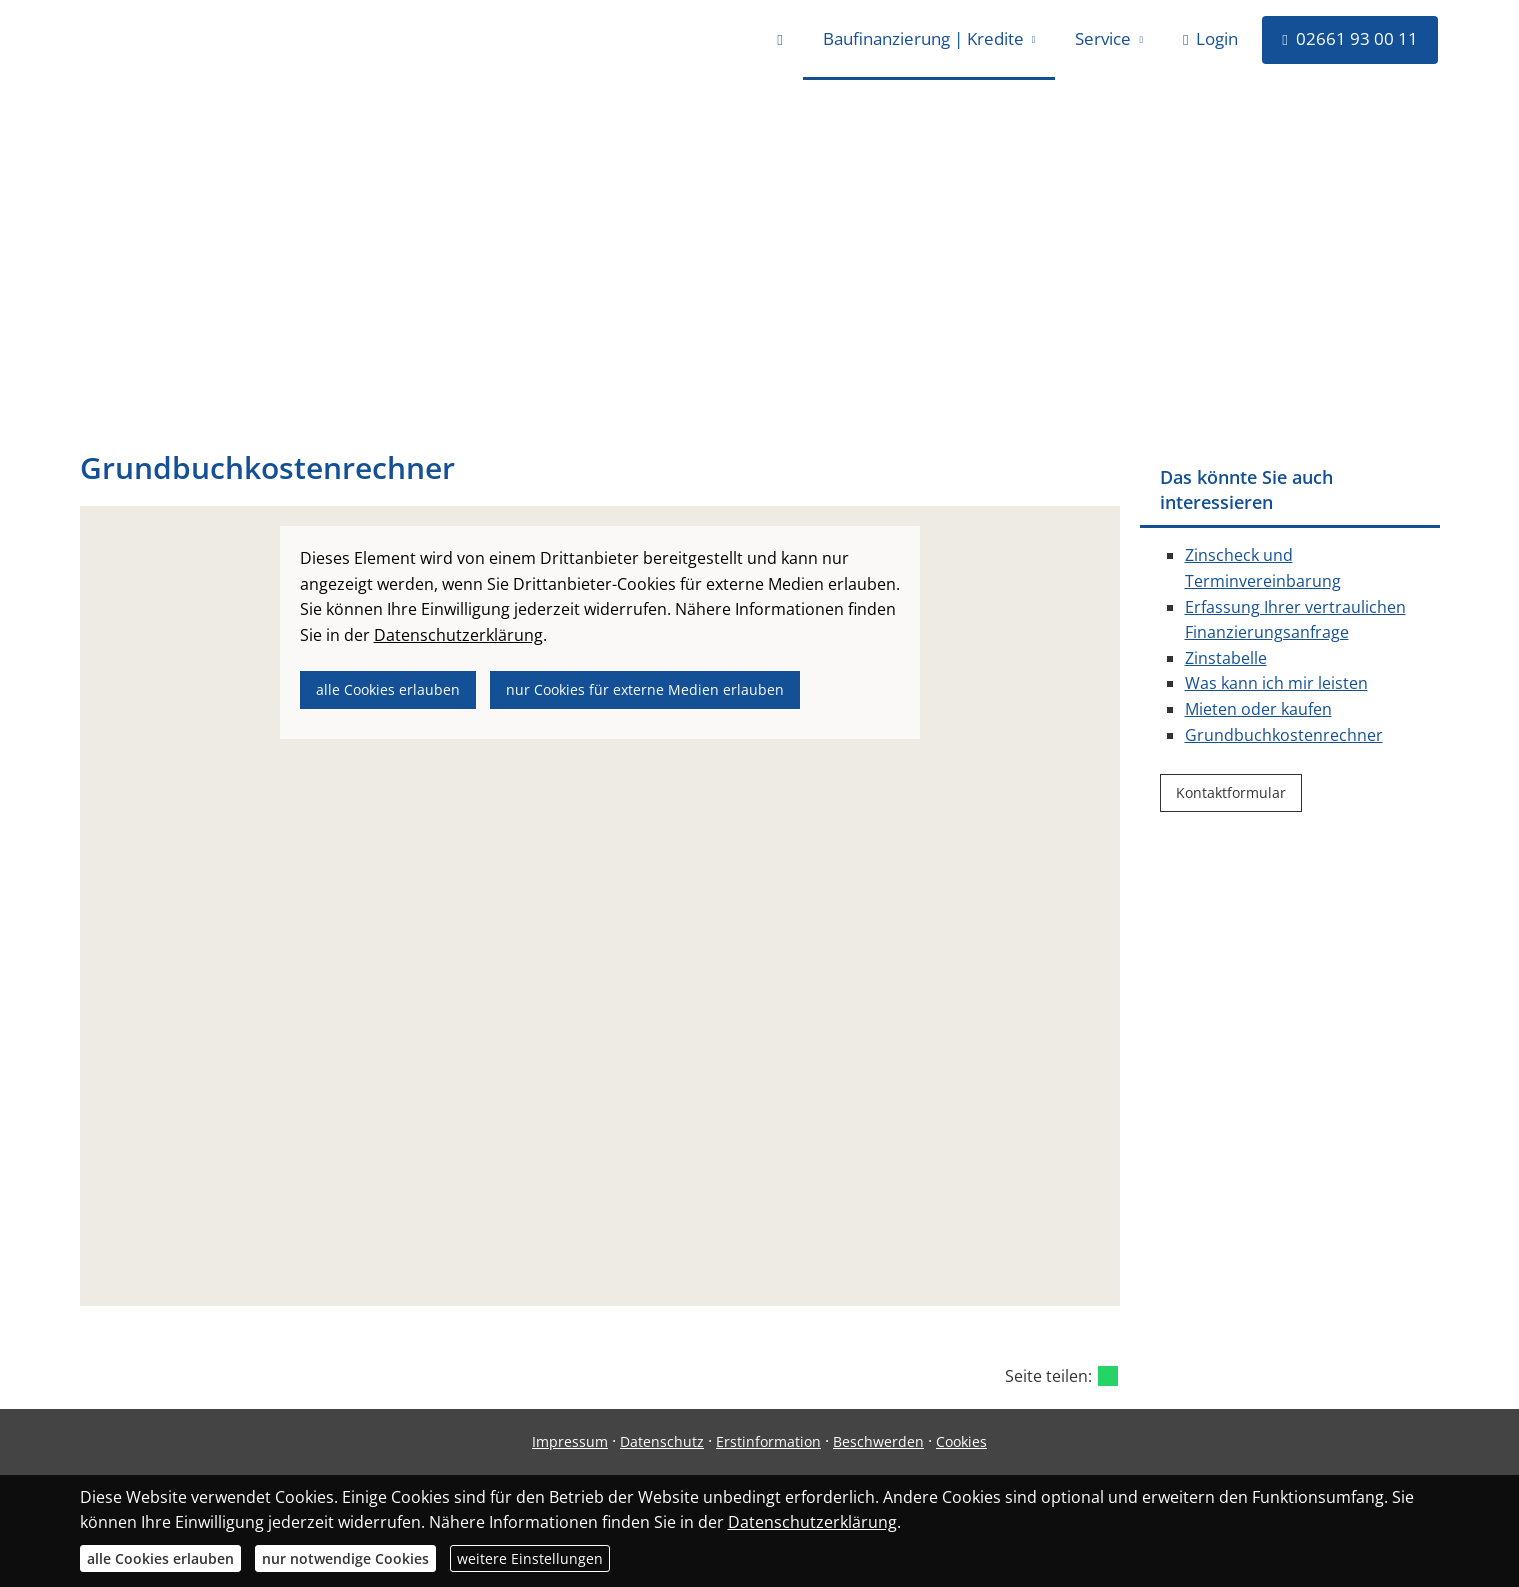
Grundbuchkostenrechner (1284, 735)
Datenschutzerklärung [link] (458, 635)
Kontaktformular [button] (1231, 792)
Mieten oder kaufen (1258, 709)
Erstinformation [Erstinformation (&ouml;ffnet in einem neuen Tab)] (768, 1441)
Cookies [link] (961, 1441)
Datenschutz (662, 1441)
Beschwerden (878, 1441)
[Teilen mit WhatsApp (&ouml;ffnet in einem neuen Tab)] (1108, 1376)
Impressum (570, 1441)
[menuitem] (780, 40)
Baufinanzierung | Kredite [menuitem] (923, 38)
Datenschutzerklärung (812, 1522)
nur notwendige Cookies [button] (345, 1558)
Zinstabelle (1226, 658)
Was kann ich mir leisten (1276, 683)
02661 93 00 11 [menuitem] (1349, 38)
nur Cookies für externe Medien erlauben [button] (645, 689)
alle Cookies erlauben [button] (388, 689)
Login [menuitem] (1210, 38)
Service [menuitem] (1103, 38)
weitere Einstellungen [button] (530, 1558)
